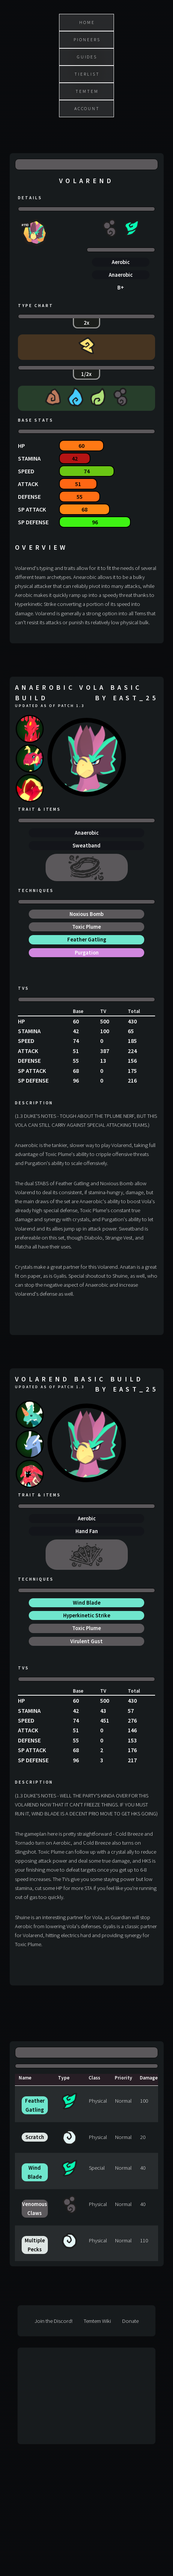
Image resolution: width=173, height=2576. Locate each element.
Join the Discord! (53, 2321)
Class (94, 2078)
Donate (130, 2321)
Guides (87, 57)
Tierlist (86, 74)
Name (25, 2078)
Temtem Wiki (97, 2321)
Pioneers (87, 39)
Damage (149, 2078)
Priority (123, 2078)
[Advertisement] (73, 2395)
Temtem (87, 91)
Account (87, 108)
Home (87, 22)
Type (63, 2078)
